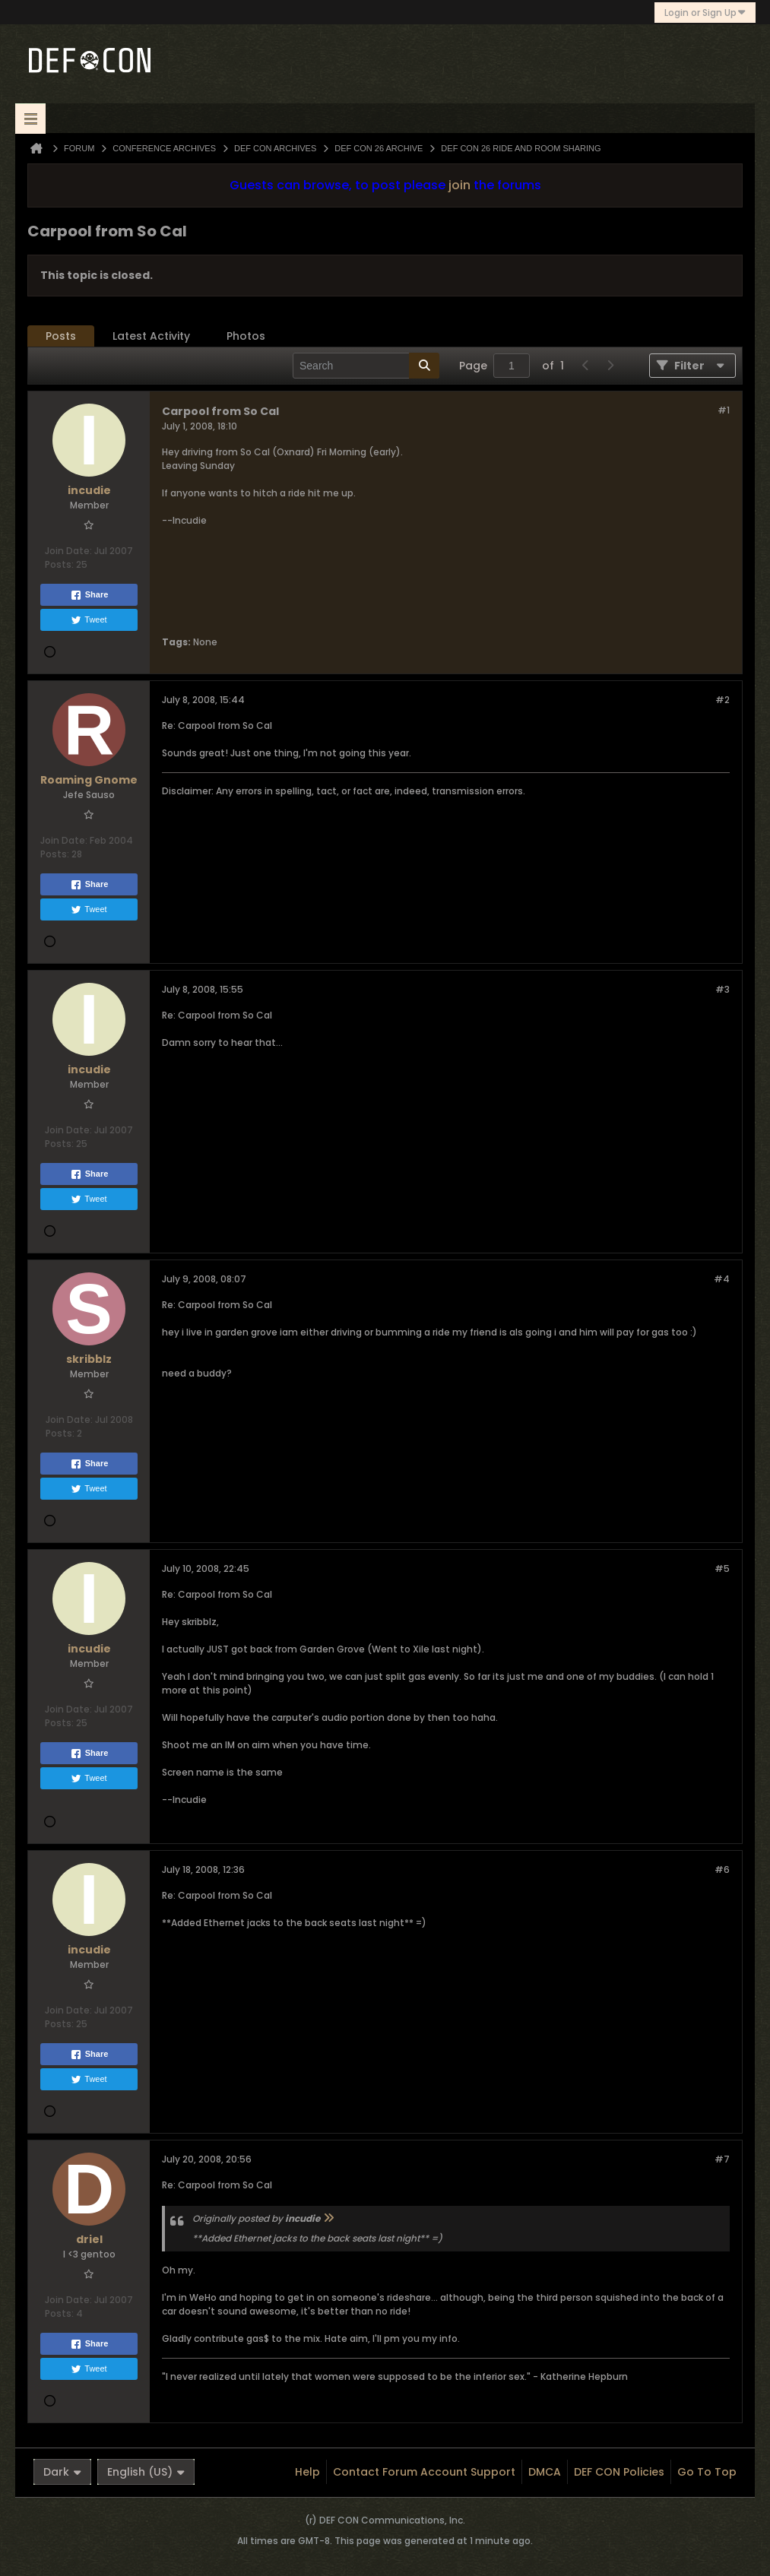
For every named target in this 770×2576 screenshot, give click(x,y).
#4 (722, 1278)
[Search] (366, 366)
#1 (724, 410)
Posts (61, 336)
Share (89, 595)
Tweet (88, 620)
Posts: (59, 564)
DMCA (544, 2471)
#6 (722, 1869)
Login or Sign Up (705, 12)
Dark (62, 2471)
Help (307, 2471)
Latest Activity (151, 336)
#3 (722, 989)
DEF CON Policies (619, 2471)
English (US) (146, 2471)
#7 (722, 2159)
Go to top (707, 2471)
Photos (246, 336)
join (459, 185)
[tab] (60, 336)
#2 (722, 699)
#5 (722, 1568)
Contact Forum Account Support (424, 2471)
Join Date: (68, 550)
